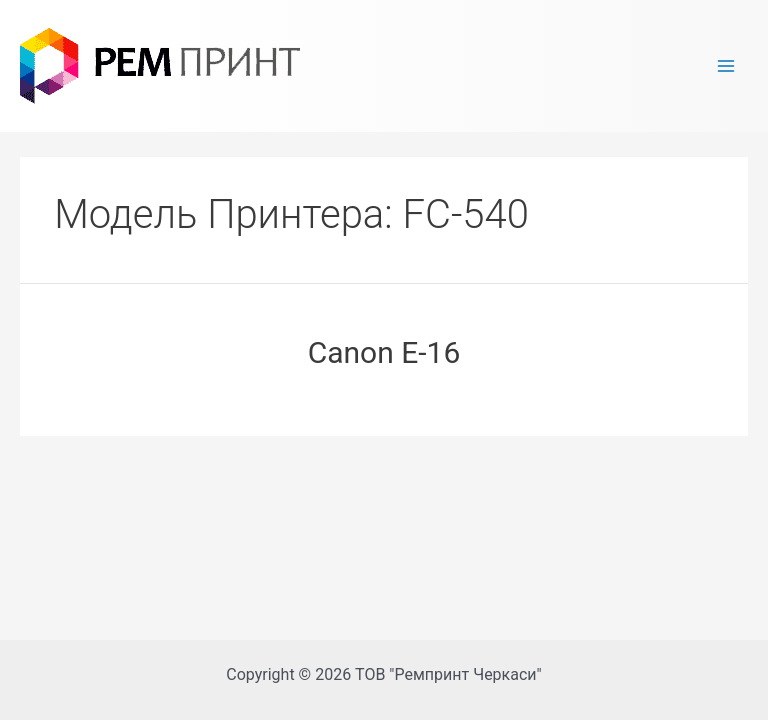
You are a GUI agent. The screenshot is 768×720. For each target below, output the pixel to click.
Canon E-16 (384, 352)
